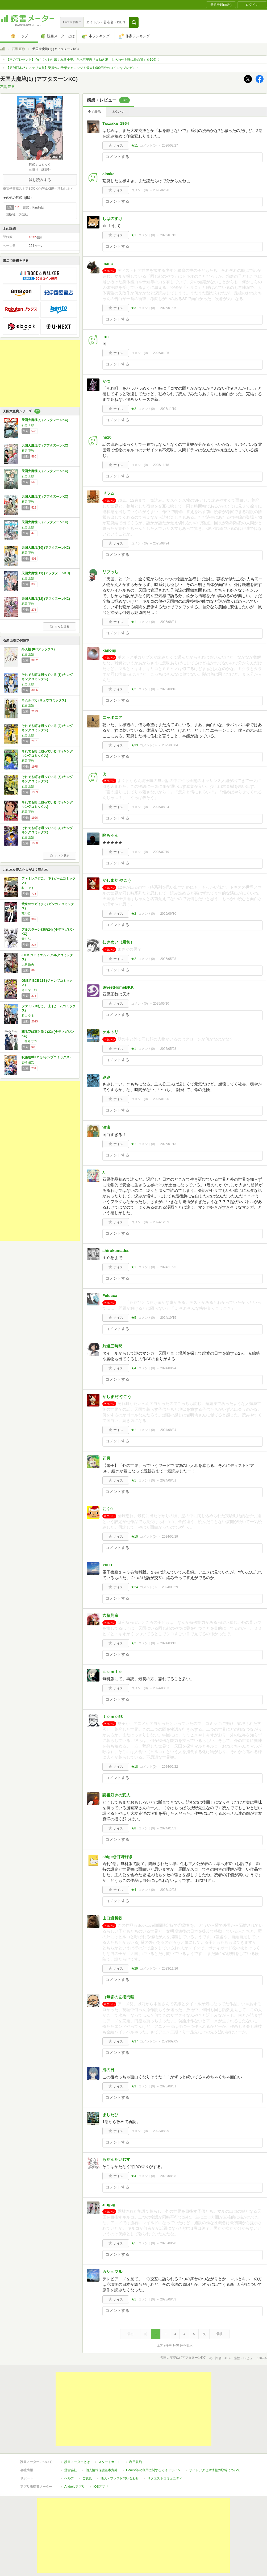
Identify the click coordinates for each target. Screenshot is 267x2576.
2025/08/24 (161, 543)
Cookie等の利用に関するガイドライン (153, 2470)
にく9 (107, 1509)
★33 (134, 745)
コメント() (148, 145)
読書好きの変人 (116, 1795)
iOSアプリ (100, 2486)
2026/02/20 (161, 190)
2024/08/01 (168, 1480)
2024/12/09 (161, 1222)
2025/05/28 (168, 958)
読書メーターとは (77, 2461)
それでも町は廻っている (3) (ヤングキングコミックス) (47, 754)
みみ (106, 1077)
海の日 (108, 2069)
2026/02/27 (170, 145)
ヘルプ (69, 2478)
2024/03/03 (161, 1688)
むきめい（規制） (118, 942)
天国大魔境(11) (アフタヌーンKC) (46, 573)
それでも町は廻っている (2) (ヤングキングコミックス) (47, 728)
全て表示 (94, 112)
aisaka (108, 174)
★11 (134, 145)
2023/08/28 (168, 2176)
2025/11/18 (161, 465)
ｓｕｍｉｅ (112, 1671)
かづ (106, 381)
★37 (134, 2041)
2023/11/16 (170, 1968)
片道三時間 (112, 1346)
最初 (130, 2334)
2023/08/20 (168, 2243)
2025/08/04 (170, 745)
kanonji (109, 650)
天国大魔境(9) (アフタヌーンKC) (45, 522)
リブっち (110, 571)
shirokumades (116, 1250)
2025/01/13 (168, 1144)
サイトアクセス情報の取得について (214, 2470)
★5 (133, 1318)
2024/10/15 (168, 1317)
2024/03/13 (168, 1643)
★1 (133, 235)
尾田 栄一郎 (29, 990)
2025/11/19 (168, 408)
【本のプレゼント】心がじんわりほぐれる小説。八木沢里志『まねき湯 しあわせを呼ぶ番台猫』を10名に (83, 59)
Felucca (109, 1295)
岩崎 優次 (28, 1062)
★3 (133, 308)
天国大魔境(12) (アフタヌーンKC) (46, 599)
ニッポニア (112, 717)
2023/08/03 (168, 2299)
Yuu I (107, 1565)
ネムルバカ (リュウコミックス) (44, 700)
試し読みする (40, 180)
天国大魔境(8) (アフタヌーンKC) (45, 496)
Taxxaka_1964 (115, 123)
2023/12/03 (168, 1889)
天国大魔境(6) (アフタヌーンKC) (45, 445)
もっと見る (59, 626)
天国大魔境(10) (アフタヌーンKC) (46, 548)
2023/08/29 (161, 2131)
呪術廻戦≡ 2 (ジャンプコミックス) (46, 1057)
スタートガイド (109, 2461)
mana (107, 263)
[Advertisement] (40, 373)
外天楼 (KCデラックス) (38, 649)
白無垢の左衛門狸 (118, 1997)
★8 (133, 1828)
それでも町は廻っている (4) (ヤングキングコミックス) (47, 830)
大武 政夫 (28, 964)
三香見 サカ (29, 1041)
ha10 (106, 437)
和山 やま (28, 887)
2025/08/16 (168, 689)
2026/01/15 (168, 235)
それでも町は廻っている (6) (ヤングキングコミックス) (47, 805)
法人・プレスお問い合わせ (120, 2478)
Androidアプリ (74, 2486)
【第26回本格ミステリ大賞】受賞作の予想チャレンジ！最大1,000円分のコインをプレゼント (72, 68)
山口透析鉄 (112, 1918)
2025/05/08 (168, 1048)
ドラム (108, 493)
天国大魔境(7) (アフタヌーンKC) (45, 471)
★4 (133, 1368)
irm (105, 336)
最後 (219, 2334)
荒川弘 (26, 913)
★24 (134, 1587)
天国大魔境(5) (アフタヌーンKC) (45, 420)
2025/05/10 (161, 1003)
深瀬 (106, 1127)
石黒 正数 (18, 49)
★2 (133, 409)
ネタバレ (118, 112)
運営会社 (70, 2470)
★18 (134, 1766)
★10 (134, 1536)
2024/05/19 (170, 1536)
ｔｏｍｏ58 (112, 1716)
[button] (134, 22)
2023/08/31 (168, 2086)
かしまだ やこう (116, 880)
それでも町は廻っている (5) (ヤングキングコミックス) (47, 779)
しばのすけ (112, 218)
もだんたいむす (116, 2159)
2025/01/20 (161, 1099)
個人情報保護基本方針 (102, 2470)
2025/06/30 (168, 913)
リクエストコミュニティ (164, 2478)
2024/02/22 (170, 1766)
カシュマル (112, 2271)
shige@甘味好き (117, 1856)
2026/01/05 (161, 353)
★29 (134, 1968)
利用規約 (135, 2461)
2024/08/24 (168, 1368)
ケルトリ (110, 1032)
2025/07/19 (161, 852)
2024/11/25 (168, 1267)
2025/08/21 (168, 621)
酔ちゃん (110, 835)
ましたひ (110, 2114)
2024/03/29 (170, 1587)
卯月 (106, 1458)
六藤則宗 (110, 1615)
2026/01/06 (168, 308)
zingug (108, 2204)
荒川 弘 (26, 938)
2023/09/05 (170, 2041)
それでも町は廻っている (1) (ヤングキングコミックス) (47, 677)
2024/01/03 (168, 1828)
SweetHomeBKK (118, 987)
